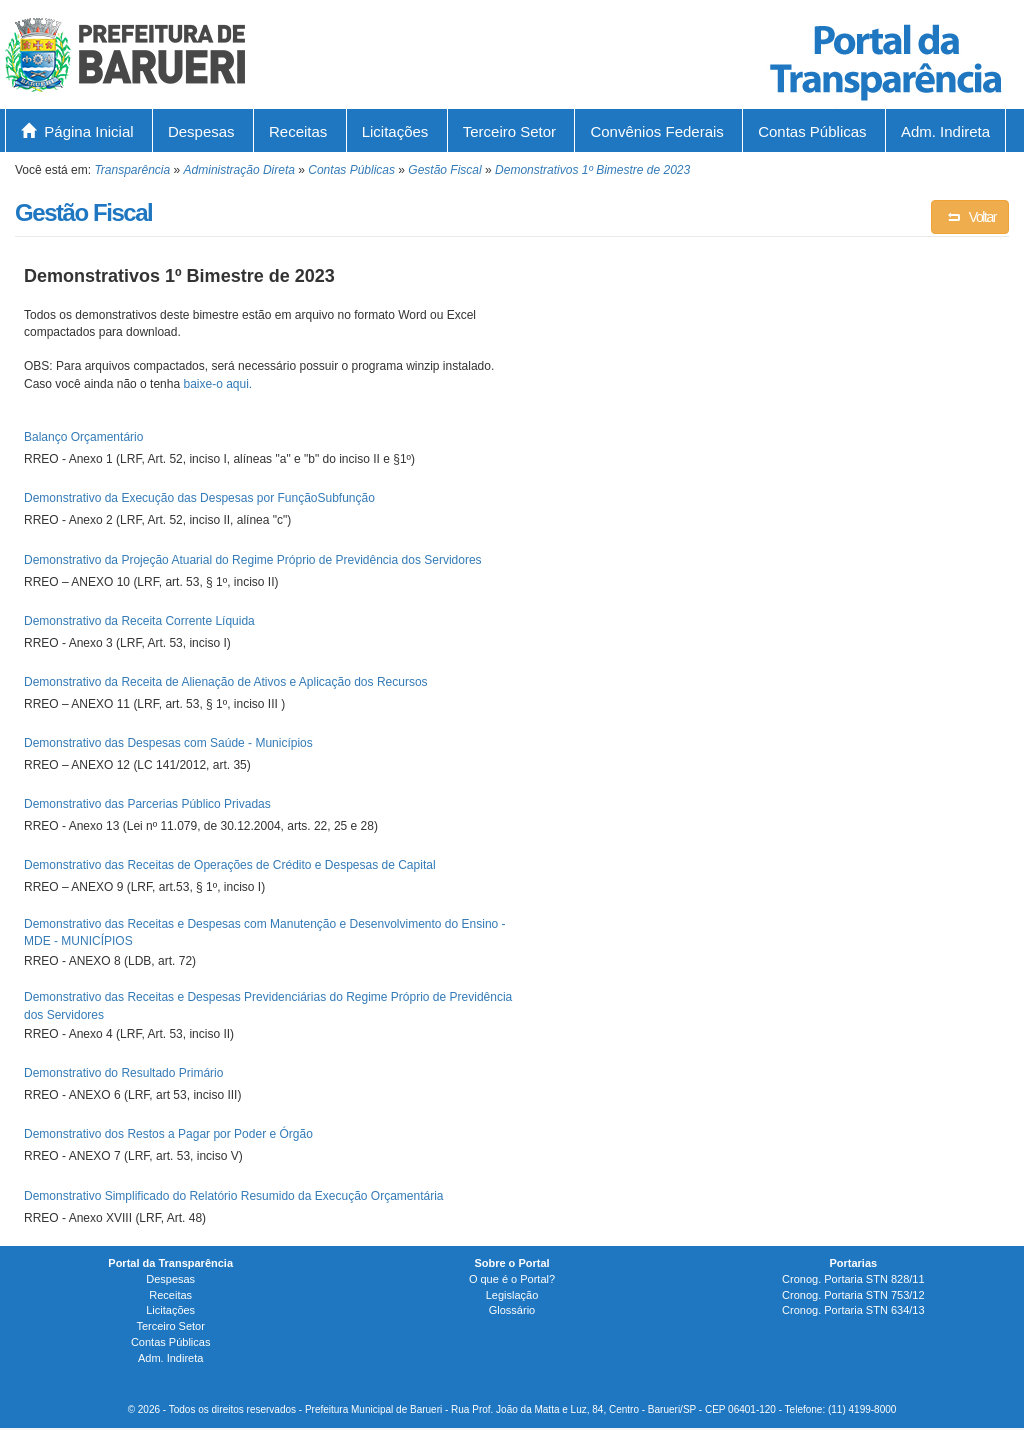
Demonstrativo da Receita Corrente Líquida (139, 621)
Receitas (298, 131)
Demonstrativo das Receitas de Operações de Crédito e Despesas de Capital (230, 865)
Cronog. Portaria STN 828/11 (853, 1279)
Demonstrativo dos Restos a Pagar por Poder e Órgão (168, 1134)
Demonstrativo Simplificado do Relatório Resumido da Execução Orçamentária (234, 1196)
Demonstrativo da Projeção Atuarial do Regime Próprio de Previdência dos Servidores (253, 560)
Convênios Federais (656, 131)
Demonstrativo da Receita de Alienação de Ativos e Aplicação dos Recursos (226, 682)
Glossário (512, 1310)
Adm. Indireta (945, 131)
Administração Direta (239, 170)
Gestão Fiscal (444, 170)
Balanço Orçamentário (83, 437)
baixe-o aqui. (217, 384)
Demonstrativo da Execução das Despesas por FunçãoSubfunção (199, 498)
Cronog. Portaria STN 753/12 (853, 1295)
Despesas (201, 131)
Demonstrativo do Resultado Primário (123, 1073)
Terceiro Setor (509, 131)
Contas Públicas (812, 131)
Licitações (395, 131)
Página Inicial (77, 131)
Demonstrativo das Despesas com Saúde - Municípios (168, 743)
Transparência (132, 170)
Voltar (970, 217)
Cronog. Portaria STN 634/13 (853, 1310)
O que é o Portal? (512, 1279)
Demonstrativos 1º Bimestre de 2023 (592, 170)
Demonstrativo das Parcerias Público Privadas (147, 804)
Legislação (512, 1295)
